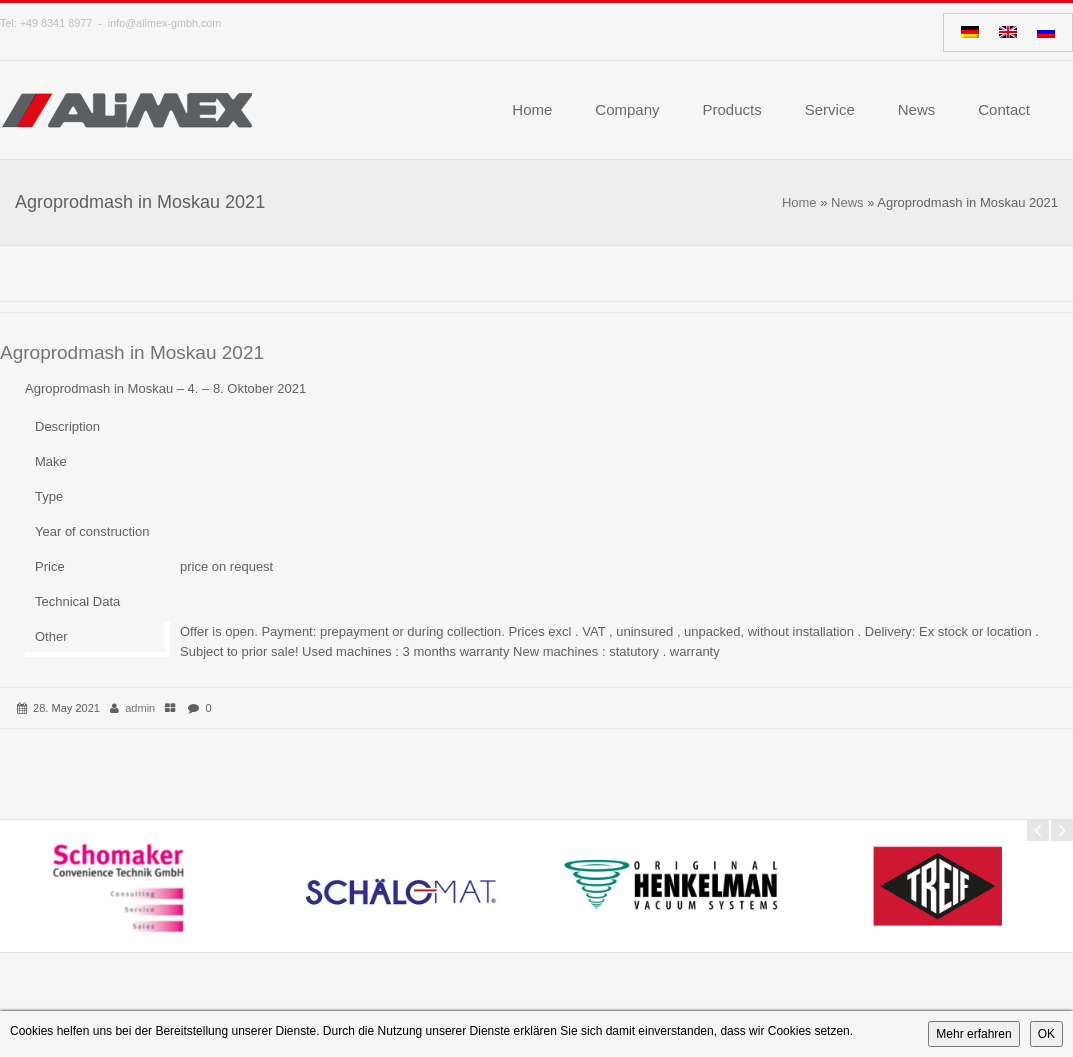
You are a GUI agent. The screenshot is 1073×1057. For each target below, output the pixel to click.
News (917, 109)
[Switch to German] (970, 32)
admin (140, 708)
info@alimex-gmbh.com (165, 23)
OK (1046, 1034)
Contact (1004, 109)
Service (830, 109)
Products (732, 109)
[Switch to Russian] (1046, 32)
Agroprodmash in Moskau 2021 (132, 352)
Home (532, 109)
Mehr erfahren (973, 1034)
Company (627, 109)
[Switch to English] (1008, 32)
